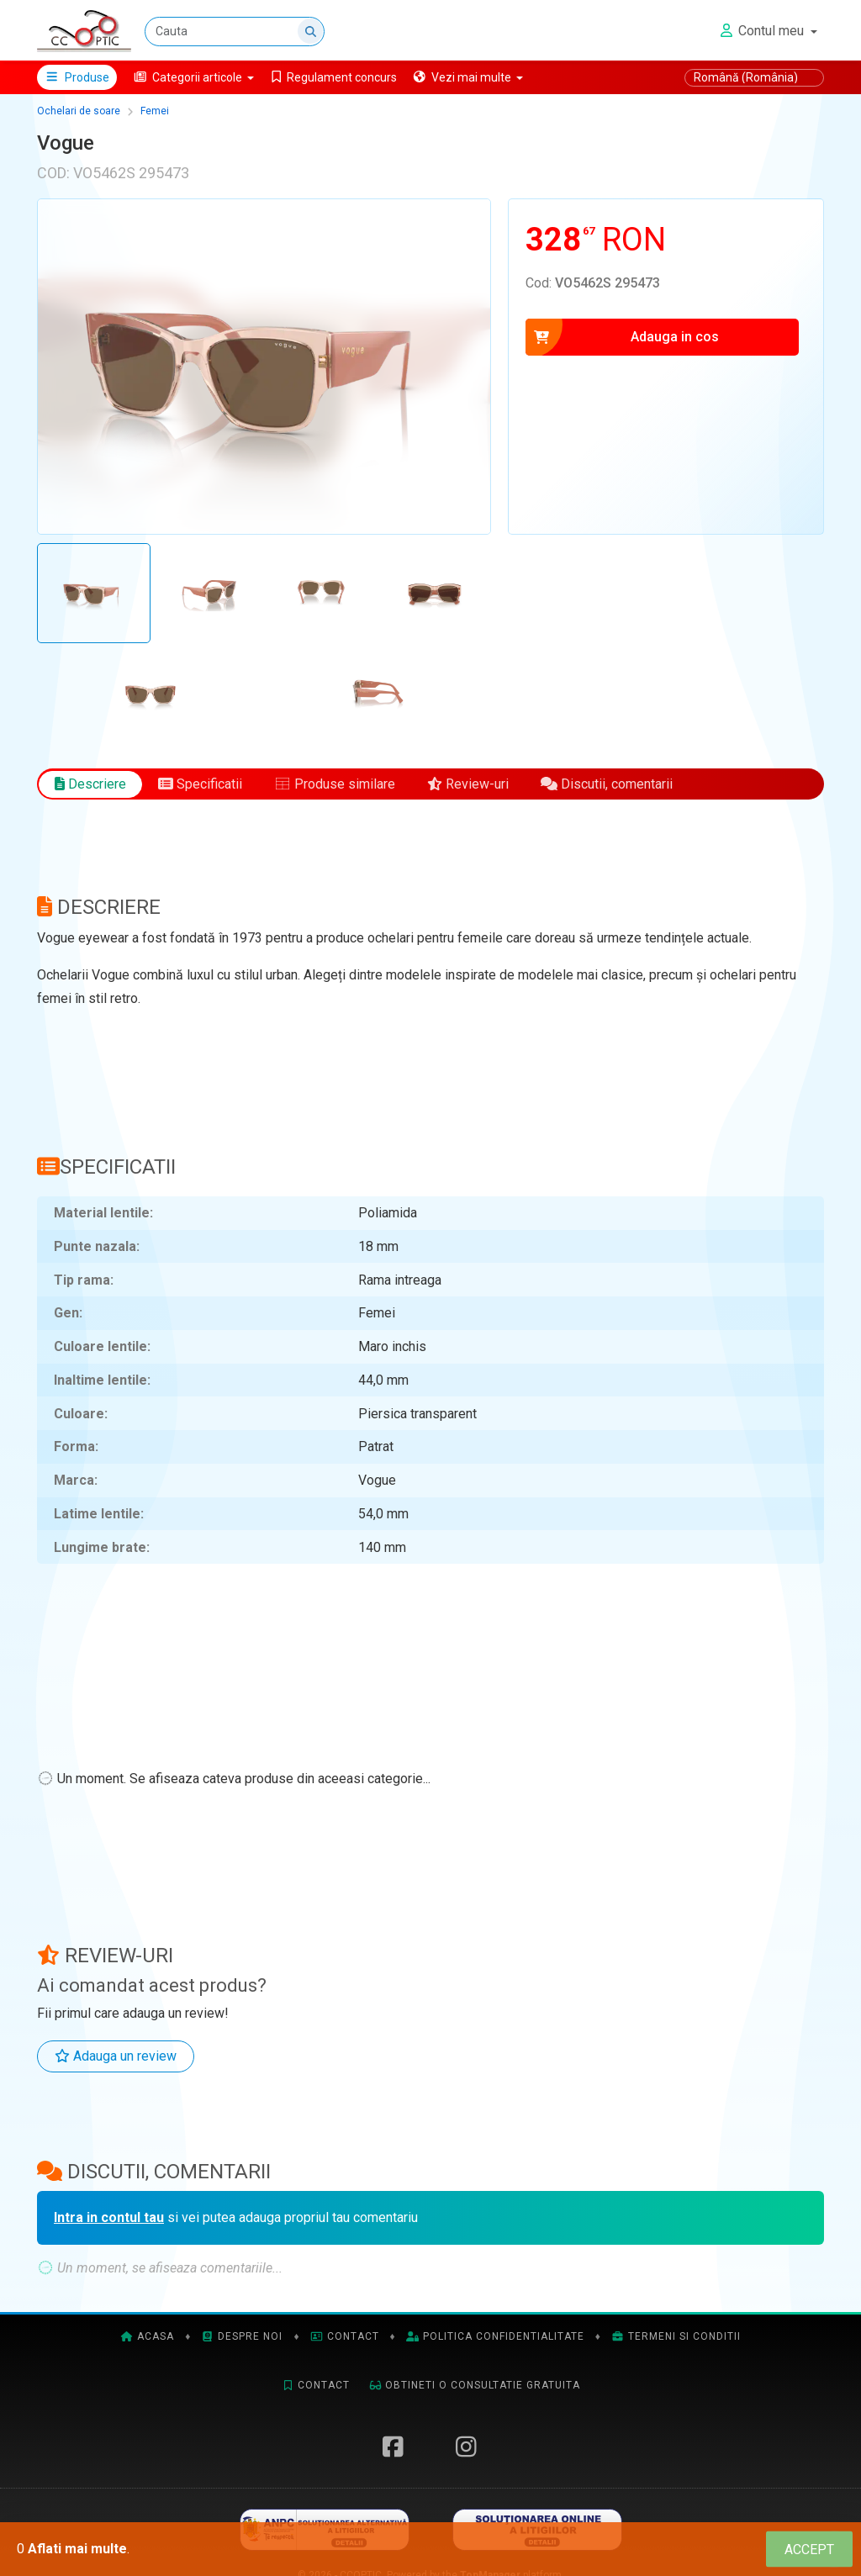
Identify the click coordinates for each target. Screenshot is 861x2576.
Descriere (90, 784)
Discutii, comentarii (607, 784)
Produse (77, 77)
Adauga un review (116, 2056)
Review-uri (468, 784)
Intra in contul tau (109, 2217)
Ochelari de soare (78, 111)
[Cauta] (235, 31)
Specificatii (200, 784)
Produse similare (334, 784)
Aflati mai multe (77, 2549)
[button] (193, 77)
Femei (154, 111)
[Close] (809, 2549)
